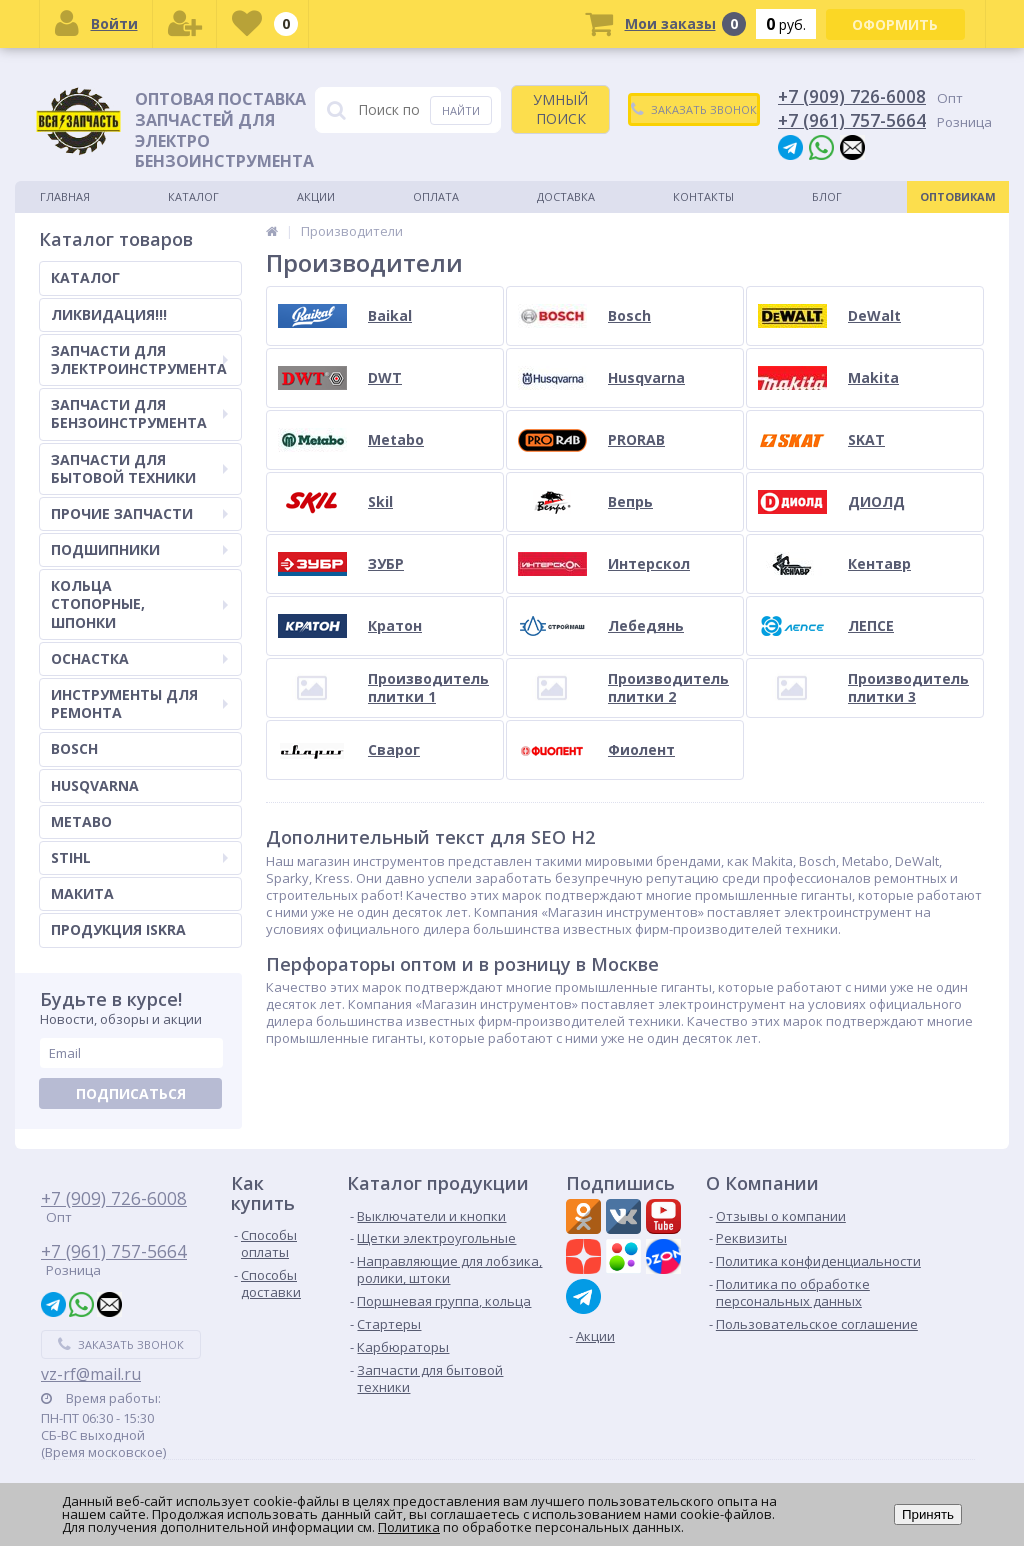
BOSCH (74, 748)
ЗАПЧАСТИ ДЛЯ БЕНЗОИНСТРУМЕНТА (139, 413)
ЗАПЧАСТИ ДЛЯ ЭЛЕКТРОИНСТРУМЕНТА (139, 359)
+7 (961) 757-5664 (852, 120)
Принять (928, 1514)
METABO (81, 821)
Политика (409, 1527)
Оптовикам (958, 196)
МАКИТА (82, 893)
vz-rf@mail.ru (91, 1374)
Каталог (193, 196)
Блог (827, 196)
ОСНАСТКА (139, 658)
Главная (65, 196)
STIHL (139, 857)
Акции (316, 196)
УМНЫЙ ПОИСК (560, 108)
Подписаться (131, 1093)
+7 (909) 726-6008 (852, 96)
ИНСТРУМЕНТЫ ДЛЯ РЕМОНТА (139, 703)
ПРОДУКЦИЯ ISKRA (118, 929)
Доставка (566, 196)
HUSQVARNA (95, 785)
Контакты (703, 196)
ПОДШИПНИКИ (139, 549)
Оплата (436, 196)
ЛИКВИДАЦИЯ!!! (109, 314)
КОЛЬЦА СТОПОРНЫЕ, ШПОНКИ (139, 603)
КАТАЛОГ (85, 277)
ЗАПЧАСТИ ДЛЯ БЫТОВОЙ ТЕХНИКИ (139, 468)
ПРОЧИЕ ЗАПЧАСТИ (139, 513)
